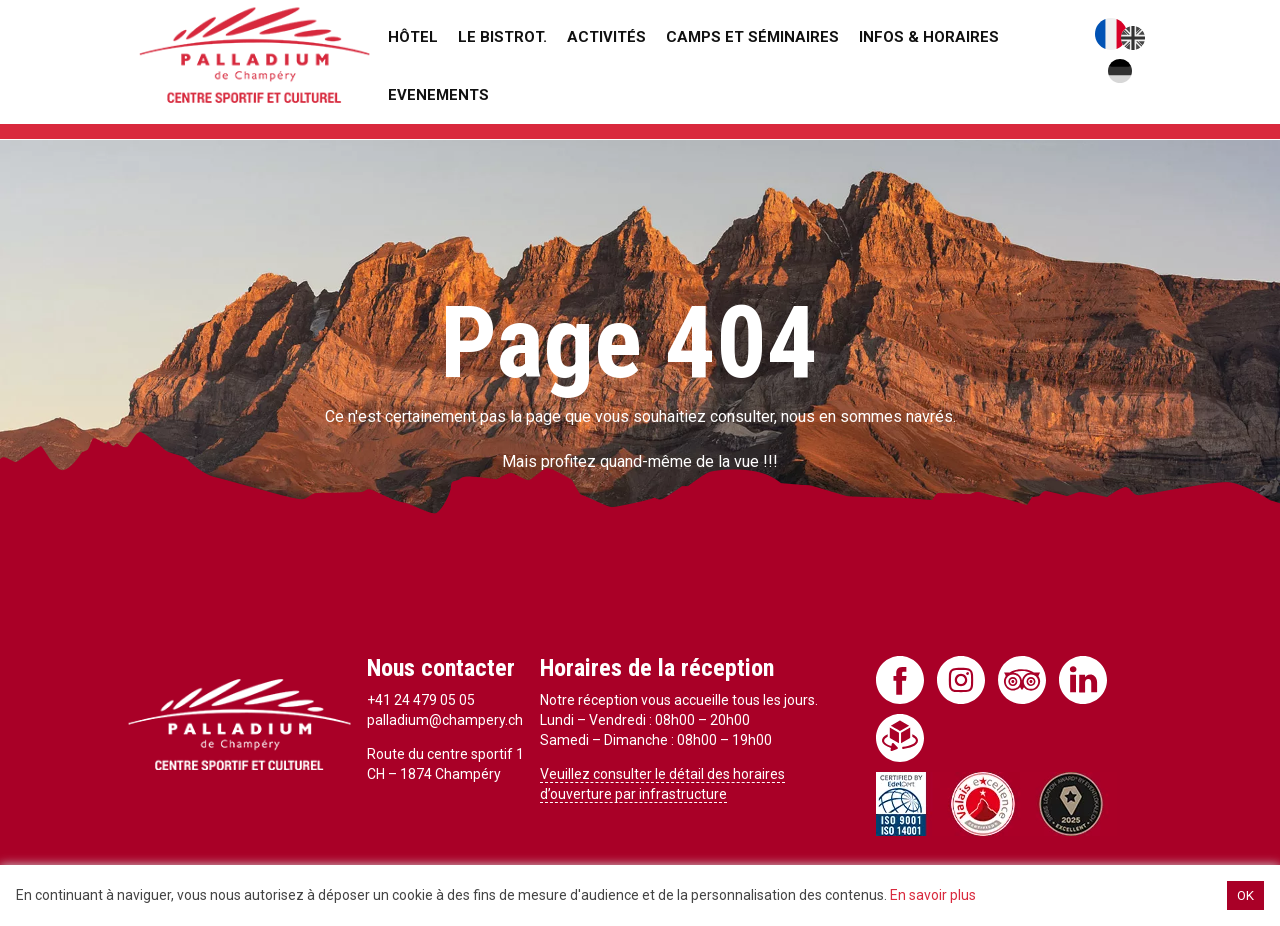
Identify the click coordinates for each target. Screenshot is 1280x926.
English (1133, 38)
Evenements (438, 95)
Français (1111, 34)
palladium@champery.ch (445, 720)
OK (1245, 895)
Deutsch (1120, 71)
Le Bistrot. (502, 37)
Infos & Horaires (929, 37)
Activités (606, 37)
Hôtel (413, 37)
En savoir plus (933, 895)
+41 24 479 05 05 (421, 700)
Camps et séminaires (752, 37)
